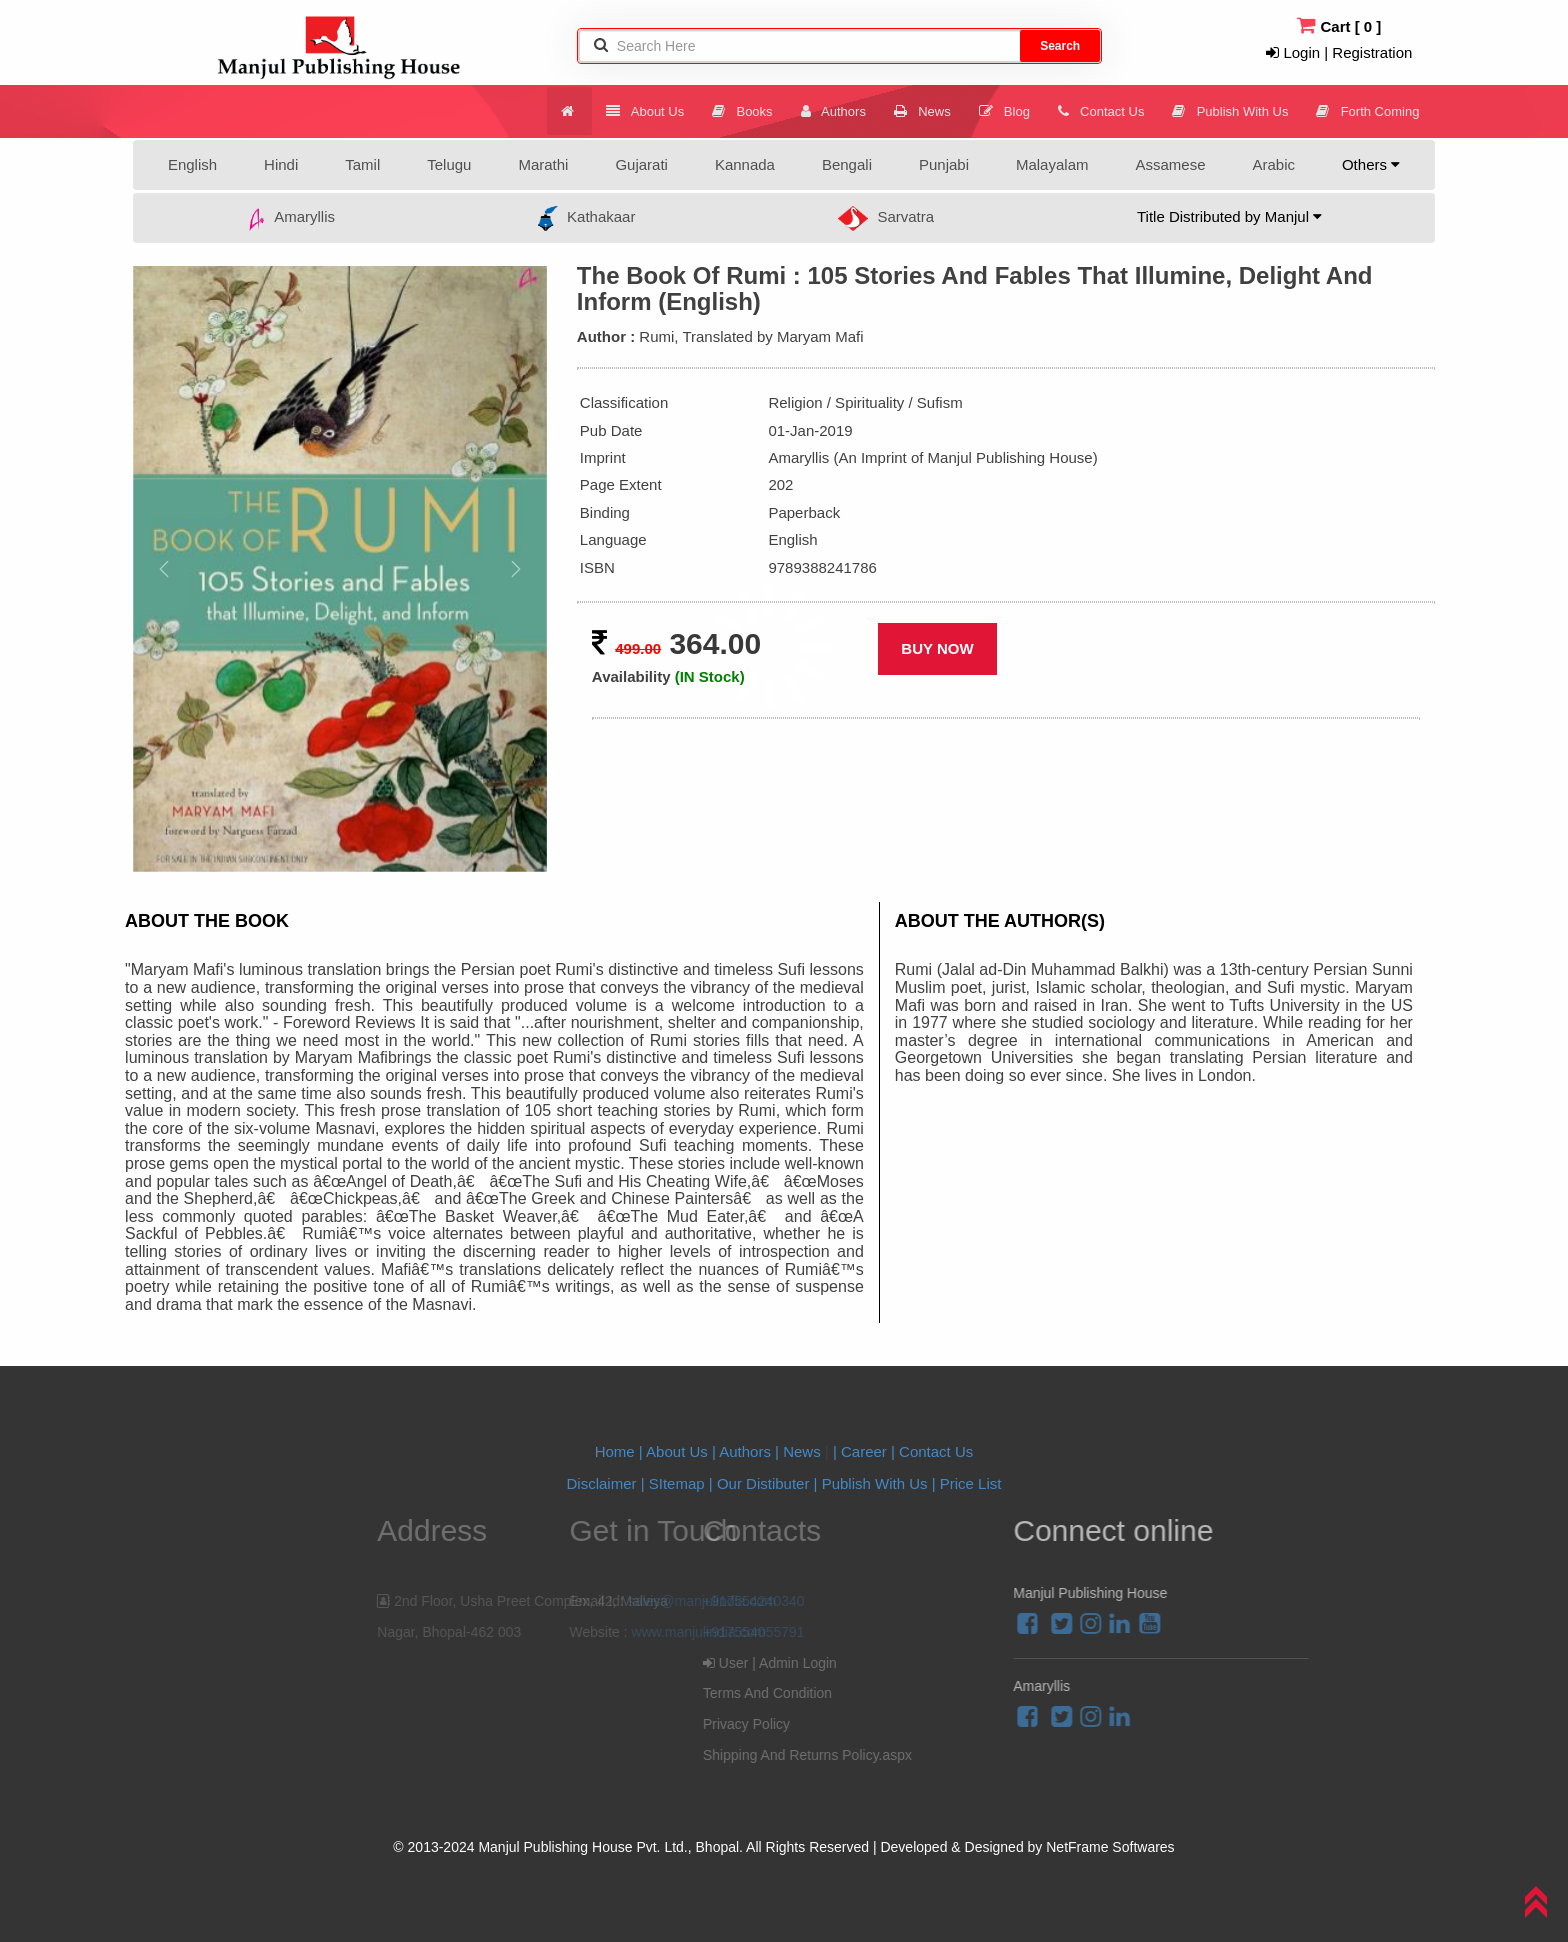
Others (1371, 164)
